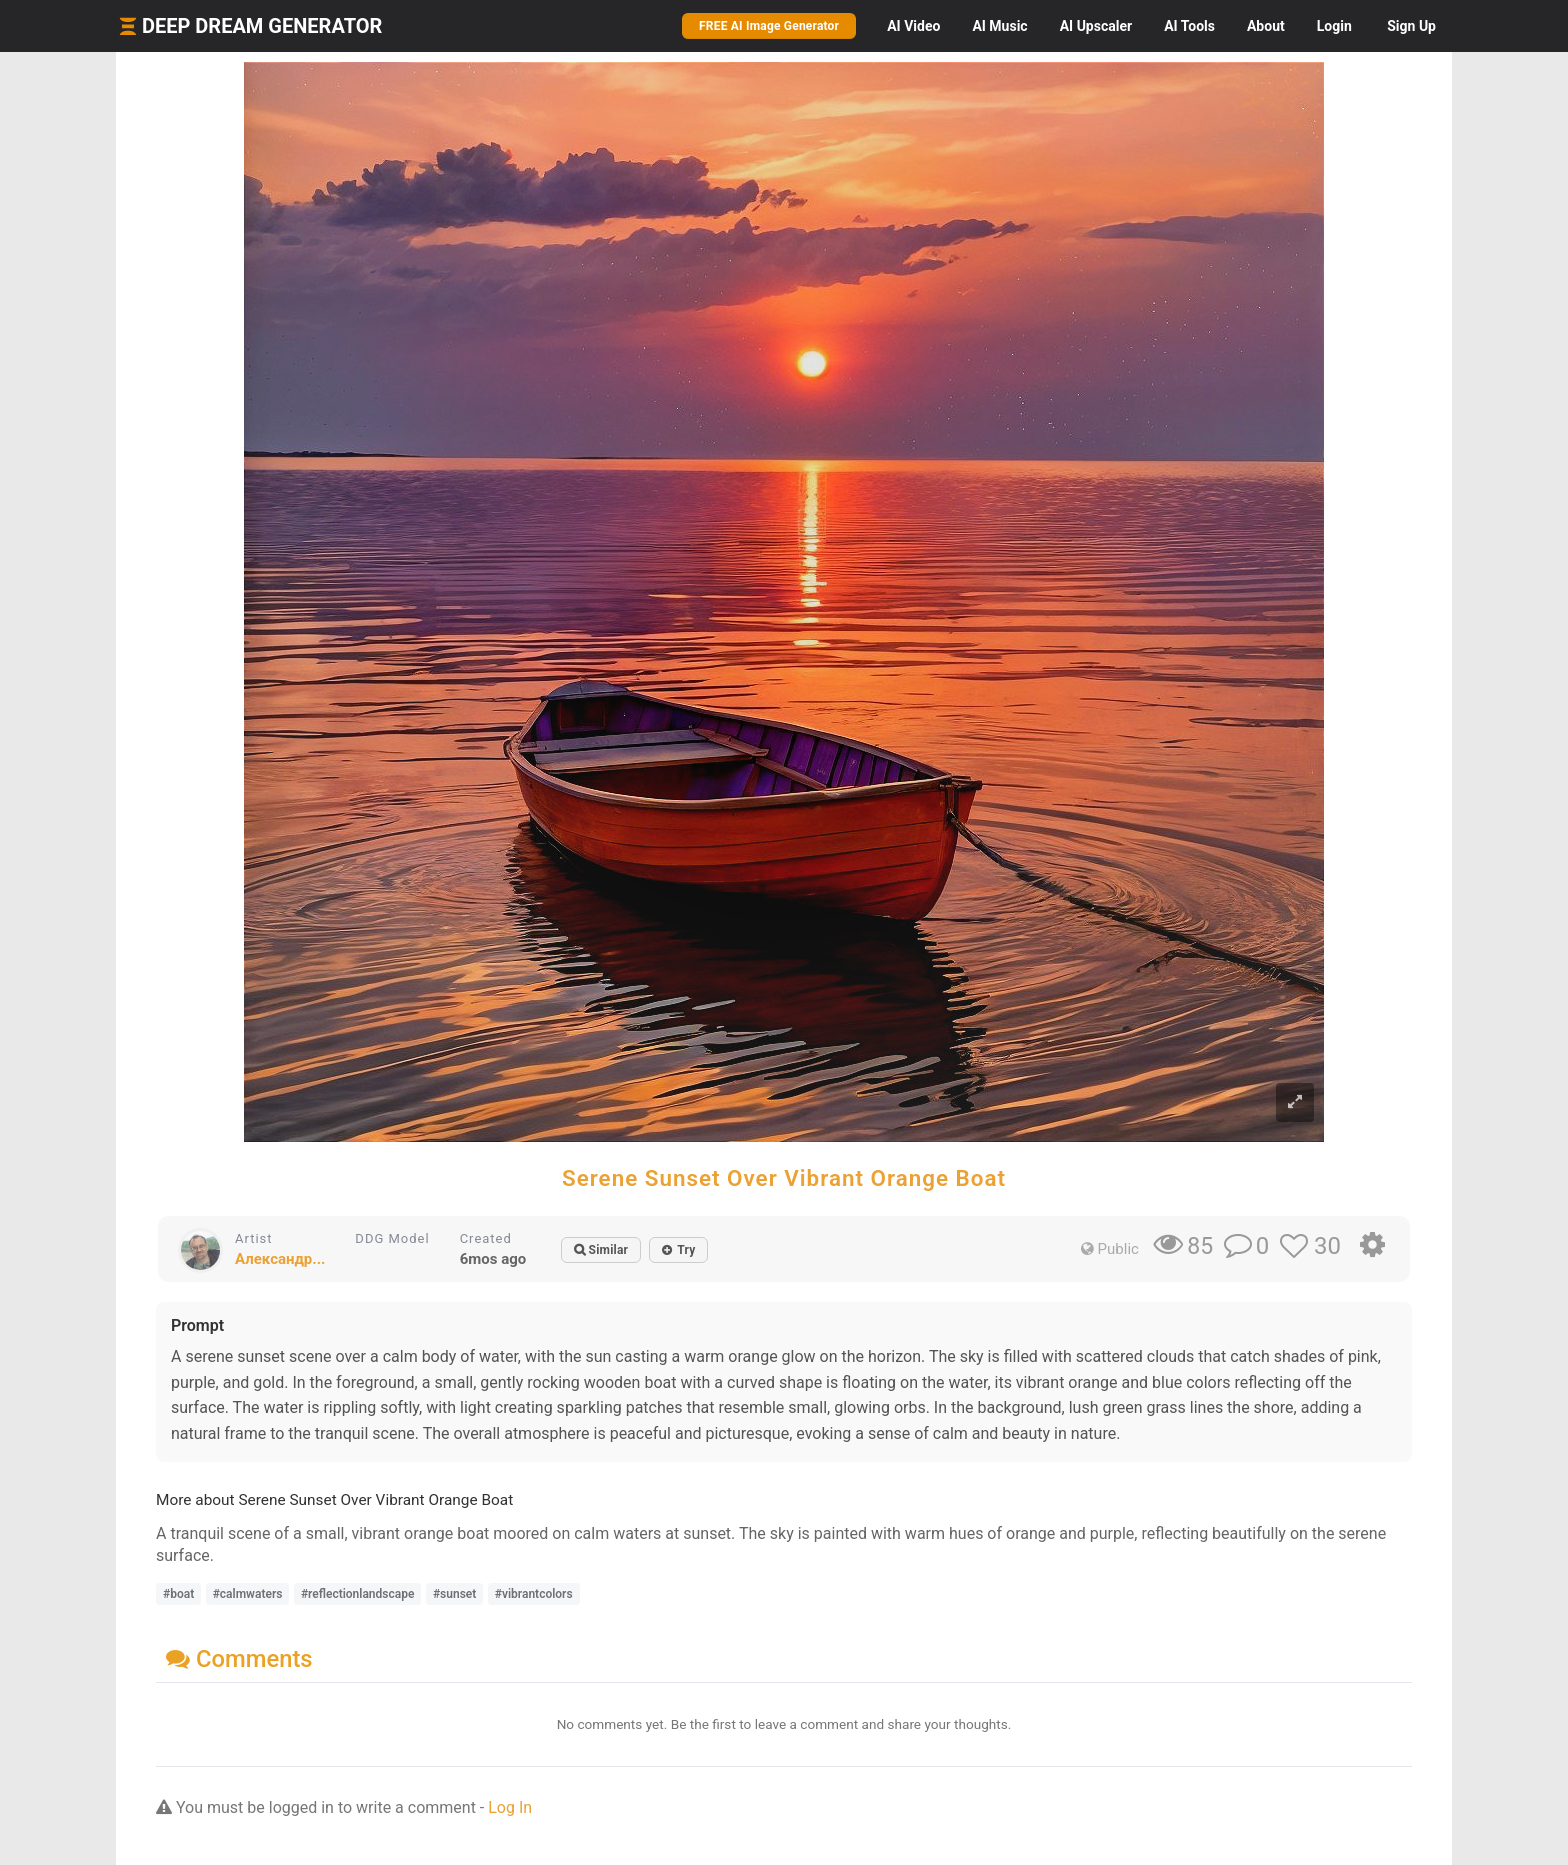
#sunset (454, 1594)
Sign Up (1411, 26)
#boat (178, 1594)
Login (1334, 26)
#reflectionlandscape (358, 1594)
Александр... (280, 1259)
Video (913, 26)
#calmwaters (248, 1594)
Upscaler (1096, 26)
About (1266, 26)
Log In (510, 1807)
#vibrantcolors (534, 1594)
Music (999, 26)
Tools (1189, 26)
